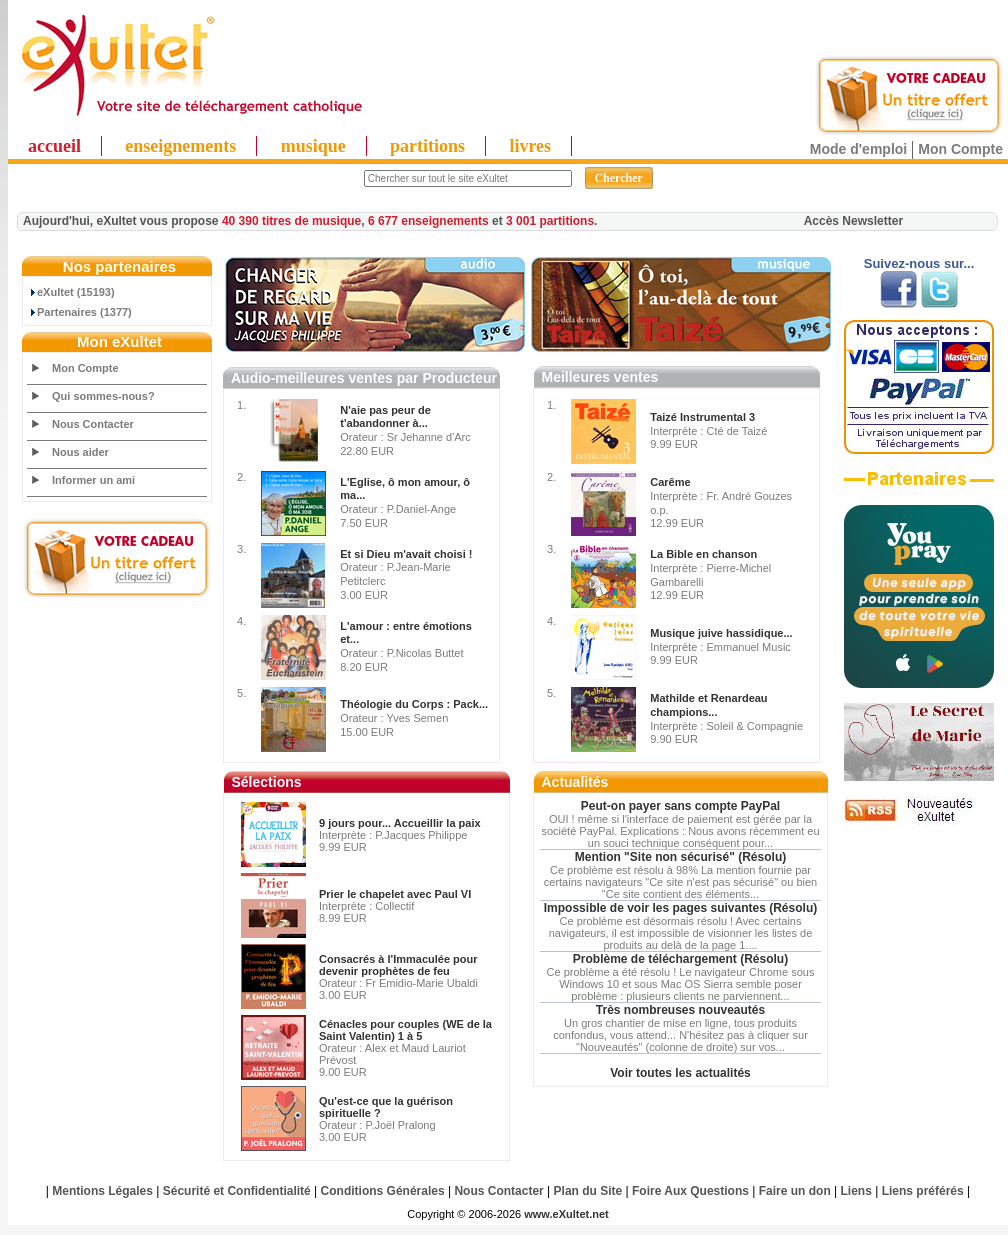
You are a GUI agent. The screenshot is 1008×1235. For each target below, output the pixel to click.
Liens (856, 1191)
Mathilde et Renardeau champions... (708, 705)
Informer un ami (93, 480)
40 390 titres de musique (291, 221)
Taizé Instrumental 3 (702, 417)
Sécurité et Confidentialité (237, 1191)
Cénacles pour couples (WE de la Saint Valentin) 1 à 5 (405, 1030)
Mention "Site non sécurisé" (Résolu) (680, 857)
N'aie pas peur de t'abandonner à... (385, 417)
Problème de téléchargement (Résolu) (680, 959)
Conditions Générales (383, 1191)
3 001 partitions (550, 221)
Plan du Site (588, 1191)
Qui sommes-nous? (103, 396)
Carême (670, 482)
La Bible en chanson (703, 554)
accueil (54, 146)
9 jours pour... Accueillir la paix (400, 823)
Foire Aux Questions (690, 1191)
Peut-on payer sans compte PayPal (680, 806)
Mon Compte (960, 149)
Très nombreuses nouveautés (680, 1010)
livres (530, 146)
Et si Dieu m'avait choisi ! (406, 554)
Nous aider (80, 452)
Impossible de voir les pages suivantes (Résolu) (680, 908)
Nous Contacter (93, 424)
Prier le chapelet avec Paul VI (395, 894)
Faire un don (795, 1191)
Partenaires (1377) (80, 312)
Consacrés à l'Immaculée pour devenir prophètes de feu (398, 965)
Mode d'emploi (858, 149)
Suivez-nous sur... (919, 263)
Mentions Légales (102, 1191)
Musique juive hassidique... (721, 633)
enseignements (180, 146)
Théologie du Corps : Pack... (414, 704)
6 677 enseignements (428, 221)
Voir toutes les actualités (680, 1073)
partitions (427, 146)
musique (313, 146)
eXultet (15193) (71, 292)
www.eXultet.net (566, 1214)
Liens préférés (923, 1191)
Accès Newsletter (853, 221)
